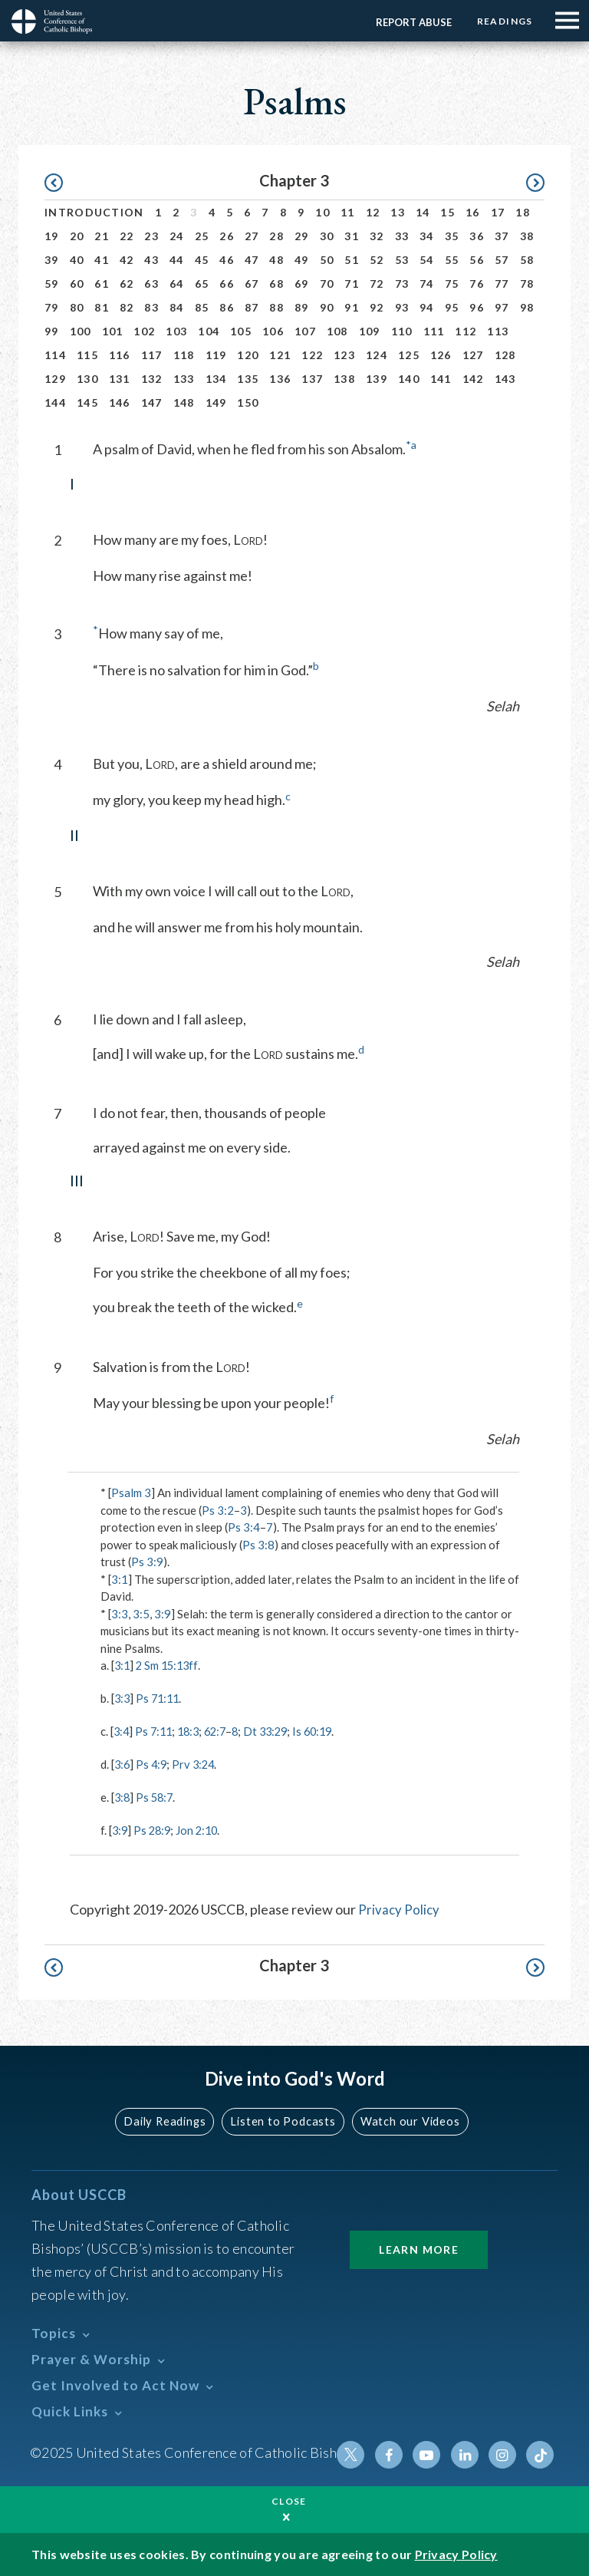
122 (312, 354)
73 (402, 283)
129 (55, 378)
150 (247, 402)
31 (351, 235)
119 (216, 354)
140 (409, 378)
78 (527, 283)
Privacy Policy (399, 1906)
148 (184, 402)
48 (276, 259)
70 (327, 283)
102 (144, 331)
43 (151, 259)
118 (184, 354)
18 (522, 212)
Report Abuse (410, 22)
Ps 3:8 (258, 1545)
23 (151, 235)
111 (434, 331)
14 (423, 212)
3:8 (122, 1796)
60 (77, 283)
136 (280, 378)
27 (252, 235)
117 (152, 354)
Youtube (430, 2452)
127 (473, 354)
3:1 (119, 1579)
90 (327, 307)
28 (276, 235)
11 (348, 212)
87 (252, 307)
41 (101, 259)
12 (373, 212)
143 (505, 378)
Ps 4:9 (153, 1763)
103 (176, 331)
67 (252, 283)
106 (273, 331)
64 (176, 283)
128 (505, 354)
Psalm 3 (131, 1492)
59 (51, 283)
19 (51, 235)
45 (202, 259)
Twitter (356, 2452)
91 (351, 307)
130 (87, 378)
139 (376, 378)
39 (51, 259)
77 (502, 283)
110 (402, 331)
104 (208, 331)
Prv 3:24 (197, 1763)
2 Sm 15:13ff (169, 1665)
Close (289, 2501)
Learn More (419, 2246)
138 (344, 378)
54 (427, 259)
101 (112, 331)
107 (305, 331)
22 (127, 235)
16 (473, 212)
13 (397, 212)
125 (409, 354)
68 (276, 283)
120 (247, 354)
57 (502, 259)
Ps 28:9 (154, 1829)
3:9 (162, 1614)
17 (498, 212)
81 (101, 307)
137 (312, 378)
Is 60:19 (325, 1730)
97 (502, 307)
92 (377, 307)
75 (452, 283)
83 (151, 307)
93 (402, 307)
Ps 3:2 (218, 1510)
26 (226, 235)
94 (427, 307)
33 (402, 235)
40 (77, 259)
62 (127, 283)
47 (252, 259)
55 (452, 259)
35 (452, 235)
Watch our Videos (406, 2119)
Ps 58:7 (156, 1796)
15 (447, 212)
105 (241, 331)
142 (473, 378)
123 (344, 354)
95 (452, 307)
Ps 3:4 (244, 1527)
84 (176, 307)
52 (377, 259)
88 (276, 307)
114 (55, 354)
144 (55, 402)
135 (247, 378)
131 (119, 378)
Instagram (504, 2452)
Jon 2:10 (201, 1829)
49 (301, 259)
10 (322, 212)
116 (119, 354)
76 (476, 283)
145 (87, 402)
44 (176, 259)
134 (216, 378)
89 (301, 307)
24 (176, 235)
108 (337, 331)
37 (502, 235)
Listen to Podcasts (283, 2119)
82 (127, 307)
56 (476, 259)
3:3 (119, 1614)
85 (202, 307)
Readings (503, 21)
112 (465, 331)
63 (151, 283)
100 (80, 331)
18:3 (193, 1730)
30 (327, 235)
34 (427, 235)
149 (216, 402)
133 (184, 378)
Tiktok (540, 2452)
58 (527, 259)
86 (226, 307)
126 (441, 354)
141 (441, 378)
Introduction (94, 212)
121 (280, 354)
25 (202, 235)
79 (51, 307)
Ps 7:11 (156, 1730)
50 (327, 259)
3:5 (141, 1614)
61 (101, 283)
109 (369, 331)
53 (402, 259)
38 (527, 235)
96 (476, 307)
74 (427, 283)
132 (152, 378)
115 (87, 354)
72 (377, 283)
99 (51, 331)
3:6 (122, 1763)
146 (119, 402)
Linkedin (467, 2452)
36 (476, 235)
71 (351, 283)
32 (377, 235)
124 (376, 354)
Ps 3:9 (147, 1561)
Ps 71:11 (160, 1698)
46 (226, 259)
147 (152, 402)
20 (77, 235)
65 (202, 283)
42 (127, 259)
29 (301, 235)
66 (226, 283)
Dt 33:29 (275, 1730)
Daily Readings (169, 2119)
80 (77, 307)
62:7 (222, 1730)
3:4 (122, 1730)
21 (101, 235)
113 (497, 331)
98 (527, 307)
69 (301, 283)
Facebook (393, 2452)
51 (351, 259)
